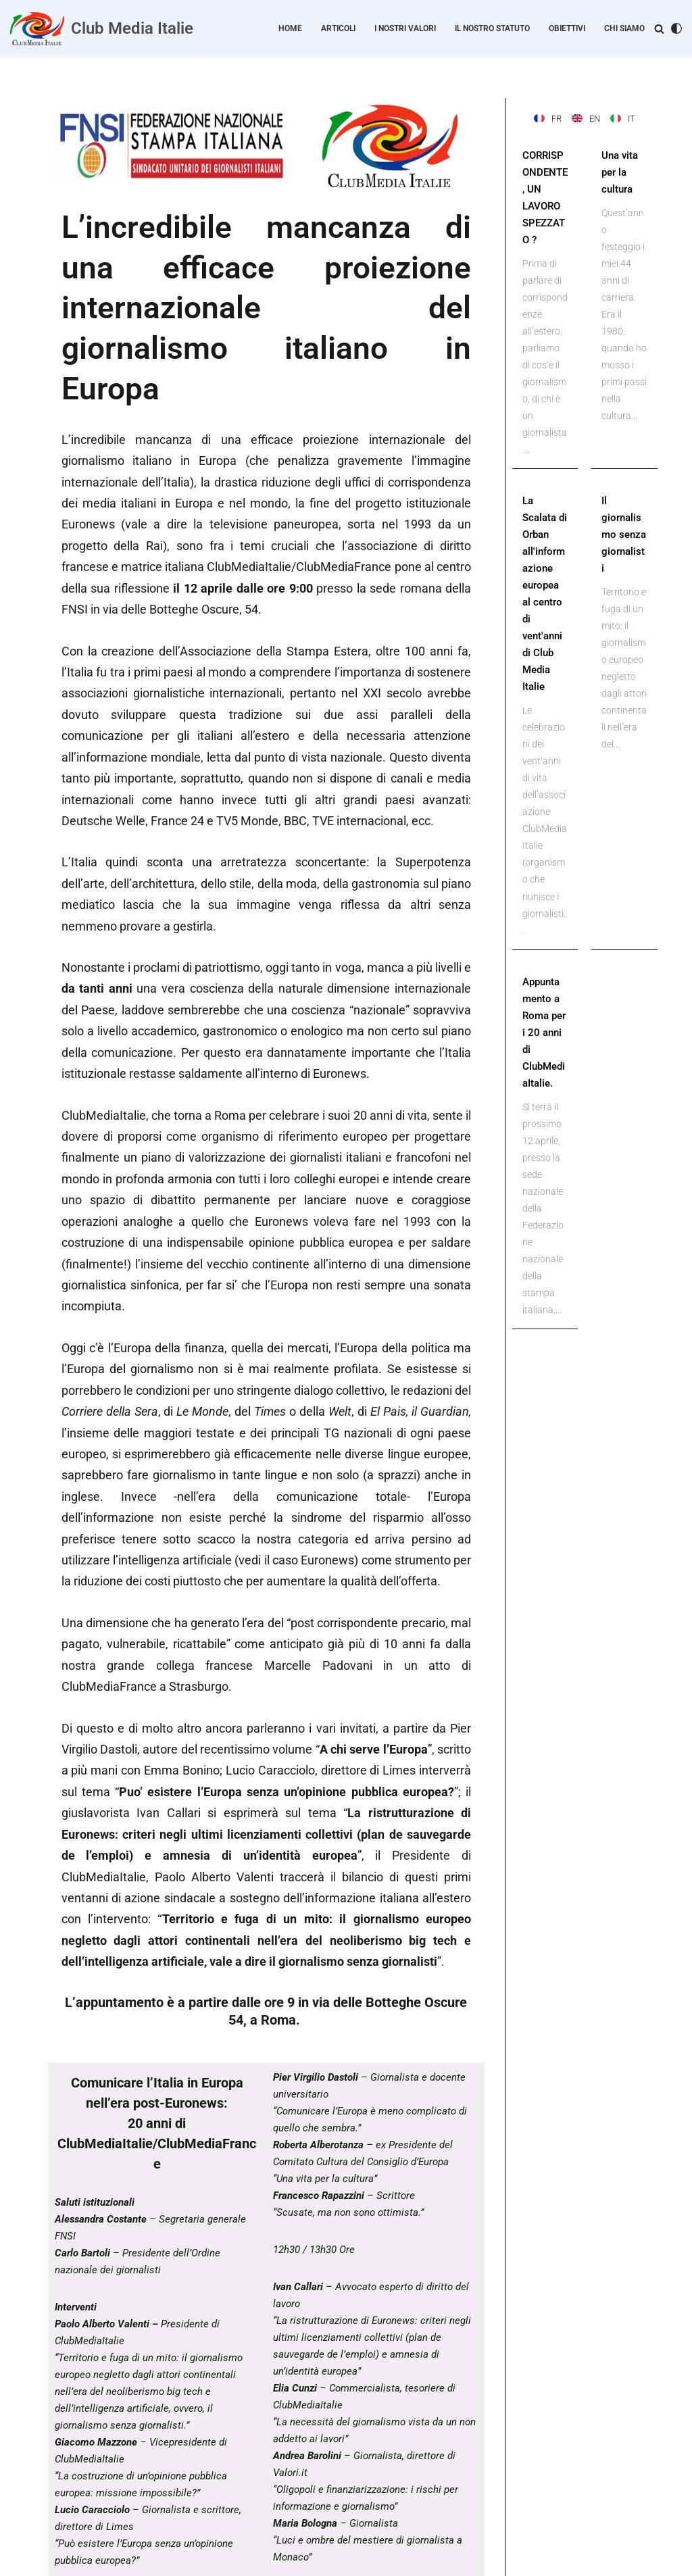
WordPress (112, 2559)
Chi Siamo (626, 28)
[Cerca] (659, 29)
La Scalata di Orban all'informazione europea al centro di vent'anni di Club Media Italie (545, 565)
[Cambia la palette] (676, 28)
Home (303, 28)
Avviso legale (327, 2515)
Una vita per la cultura (619, 170)
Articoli (348, 28)
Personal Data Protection (239, 2515)
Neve (20, 2559)
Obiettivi (570, 28)
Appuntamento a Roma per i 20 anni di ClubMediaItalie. (544, 976)
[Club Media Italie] (101, 28)
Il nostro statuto (498, 28)
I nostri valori (413, 28)
